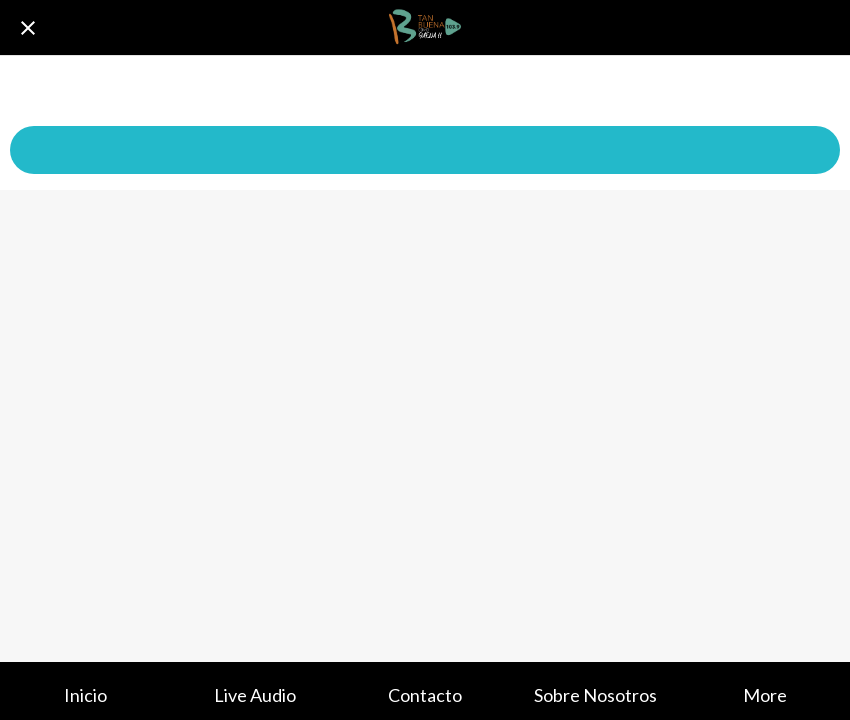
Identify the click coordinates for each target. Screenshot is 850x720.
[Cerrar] (28, 28)
